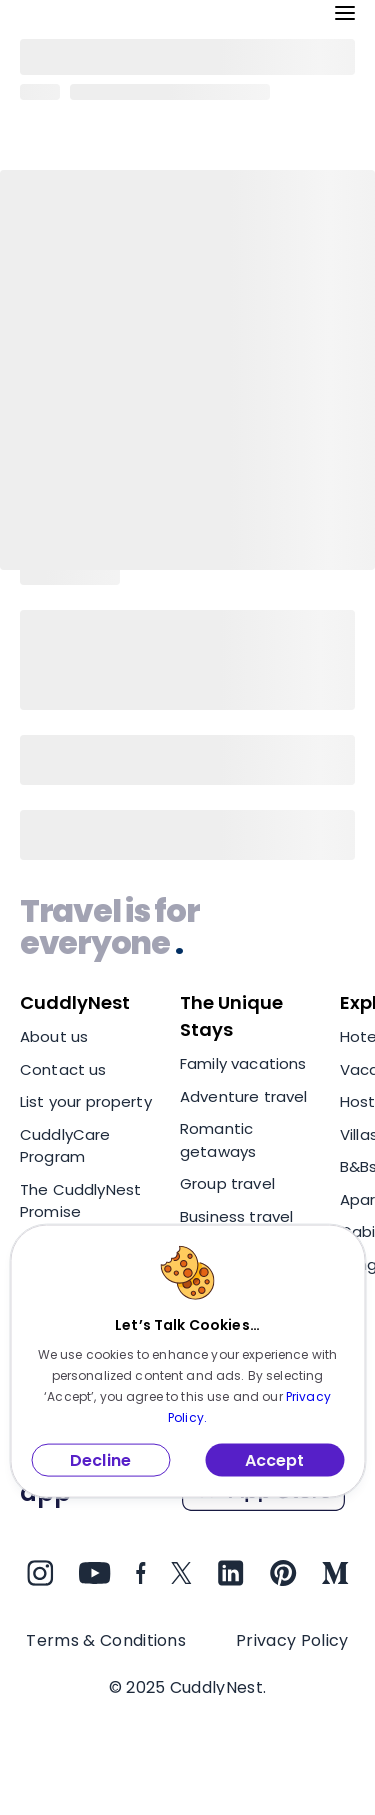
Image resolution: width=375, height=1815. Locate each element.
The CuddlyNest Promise (80, 1201)
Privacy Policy (292, 1640)
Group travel (227, 1183)
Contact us (63, 1069)
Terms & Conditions (106, 1640)
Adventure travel (243, 1096)
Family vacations (243, 1063)
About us (54, 1036)
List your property (86, 1101)
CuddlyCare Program (65, 1146)
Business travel (236, 1216)
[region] (187, 1173)
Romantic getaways (218, 1140)
